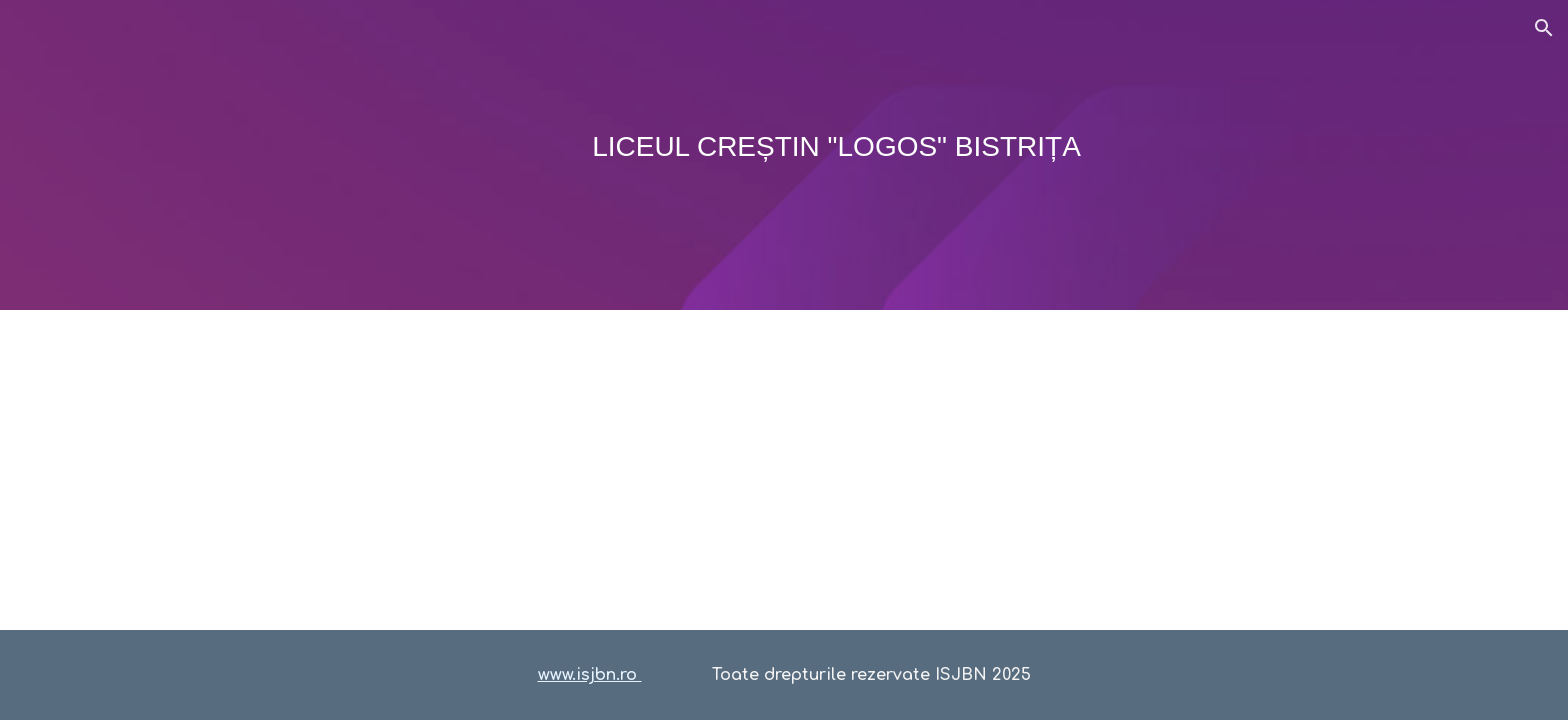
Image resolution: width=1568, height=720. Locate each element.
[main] (784, 155)
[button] (1544, 28)
